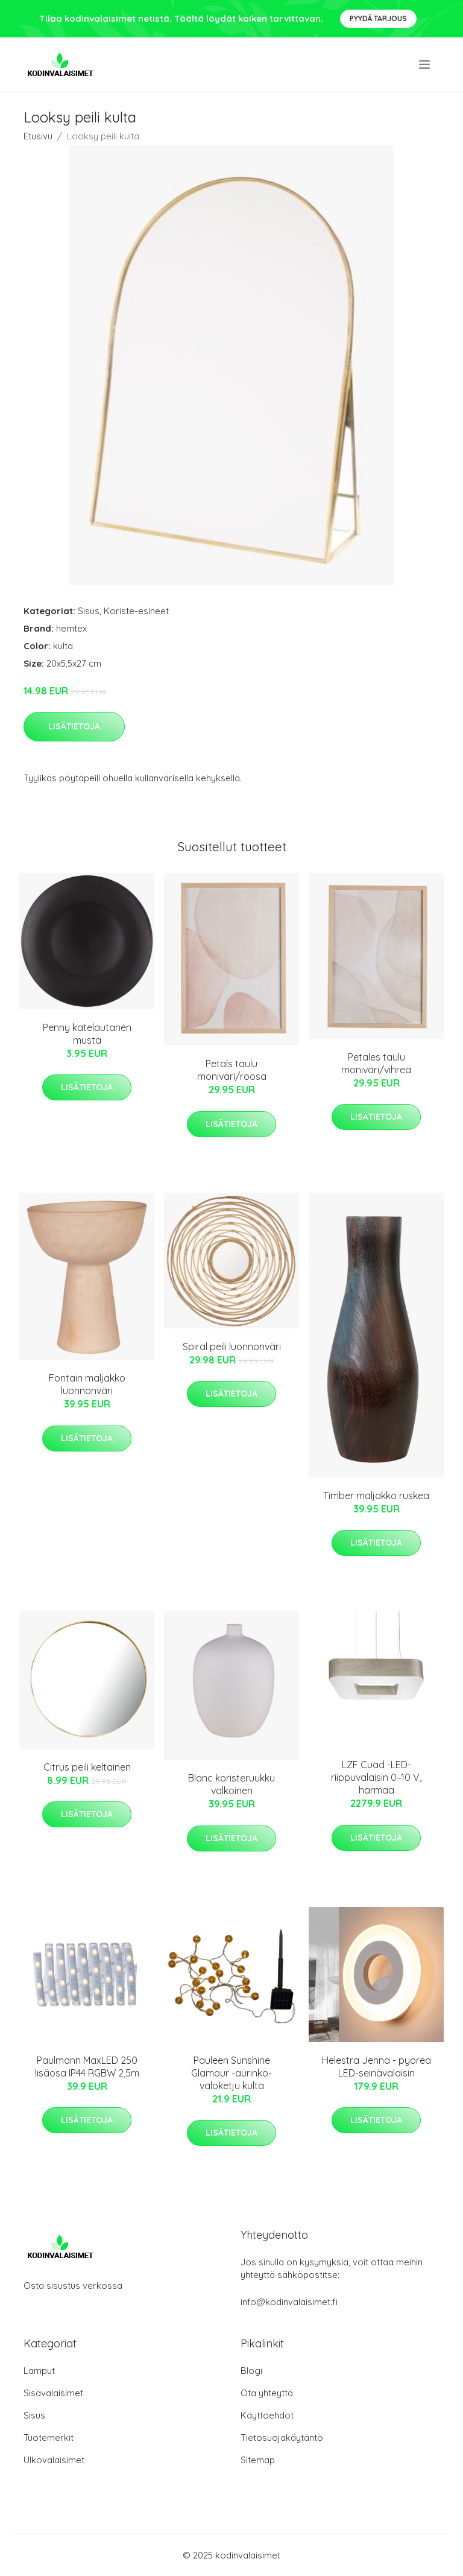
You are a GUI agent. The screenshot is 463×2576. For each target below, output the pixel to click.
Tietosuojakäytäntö (282, 2437)
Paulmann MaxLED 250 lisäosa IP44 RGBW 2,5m (87, 2066)
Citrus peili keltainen (87, 1767)
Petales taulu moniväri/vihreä (376, 1063)
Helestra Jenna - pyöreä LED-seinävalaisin (376, 2066)
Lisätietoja (74, 726)
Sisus (88, 611)
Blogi (251, 2370)
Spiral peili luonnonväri (232, 1346)
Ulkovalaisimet (54, 2460)
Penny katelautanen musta (87, 1033)
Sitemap (258, 2460)
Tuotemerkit (49, 2437)
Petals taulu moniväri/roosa (231, 1070)
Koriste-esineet (136, 611)
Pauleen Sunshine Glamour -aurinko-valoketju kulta (231, 2073)
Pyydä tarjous (378, 18)
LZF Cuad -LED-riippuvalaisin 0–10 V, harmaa (376, 1777)
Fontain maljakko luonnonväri (87, 1384)
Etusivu (38, 136)
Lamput (39, 2370)
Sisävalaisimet (53, 2393)
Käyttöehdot (267, 2415)
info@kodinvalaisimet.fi (289, 2302)
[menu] (425, 65)
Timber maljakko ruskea (376, 1495)
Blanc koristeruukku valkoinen (231, 1784)
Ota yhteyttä (267, 2393)
